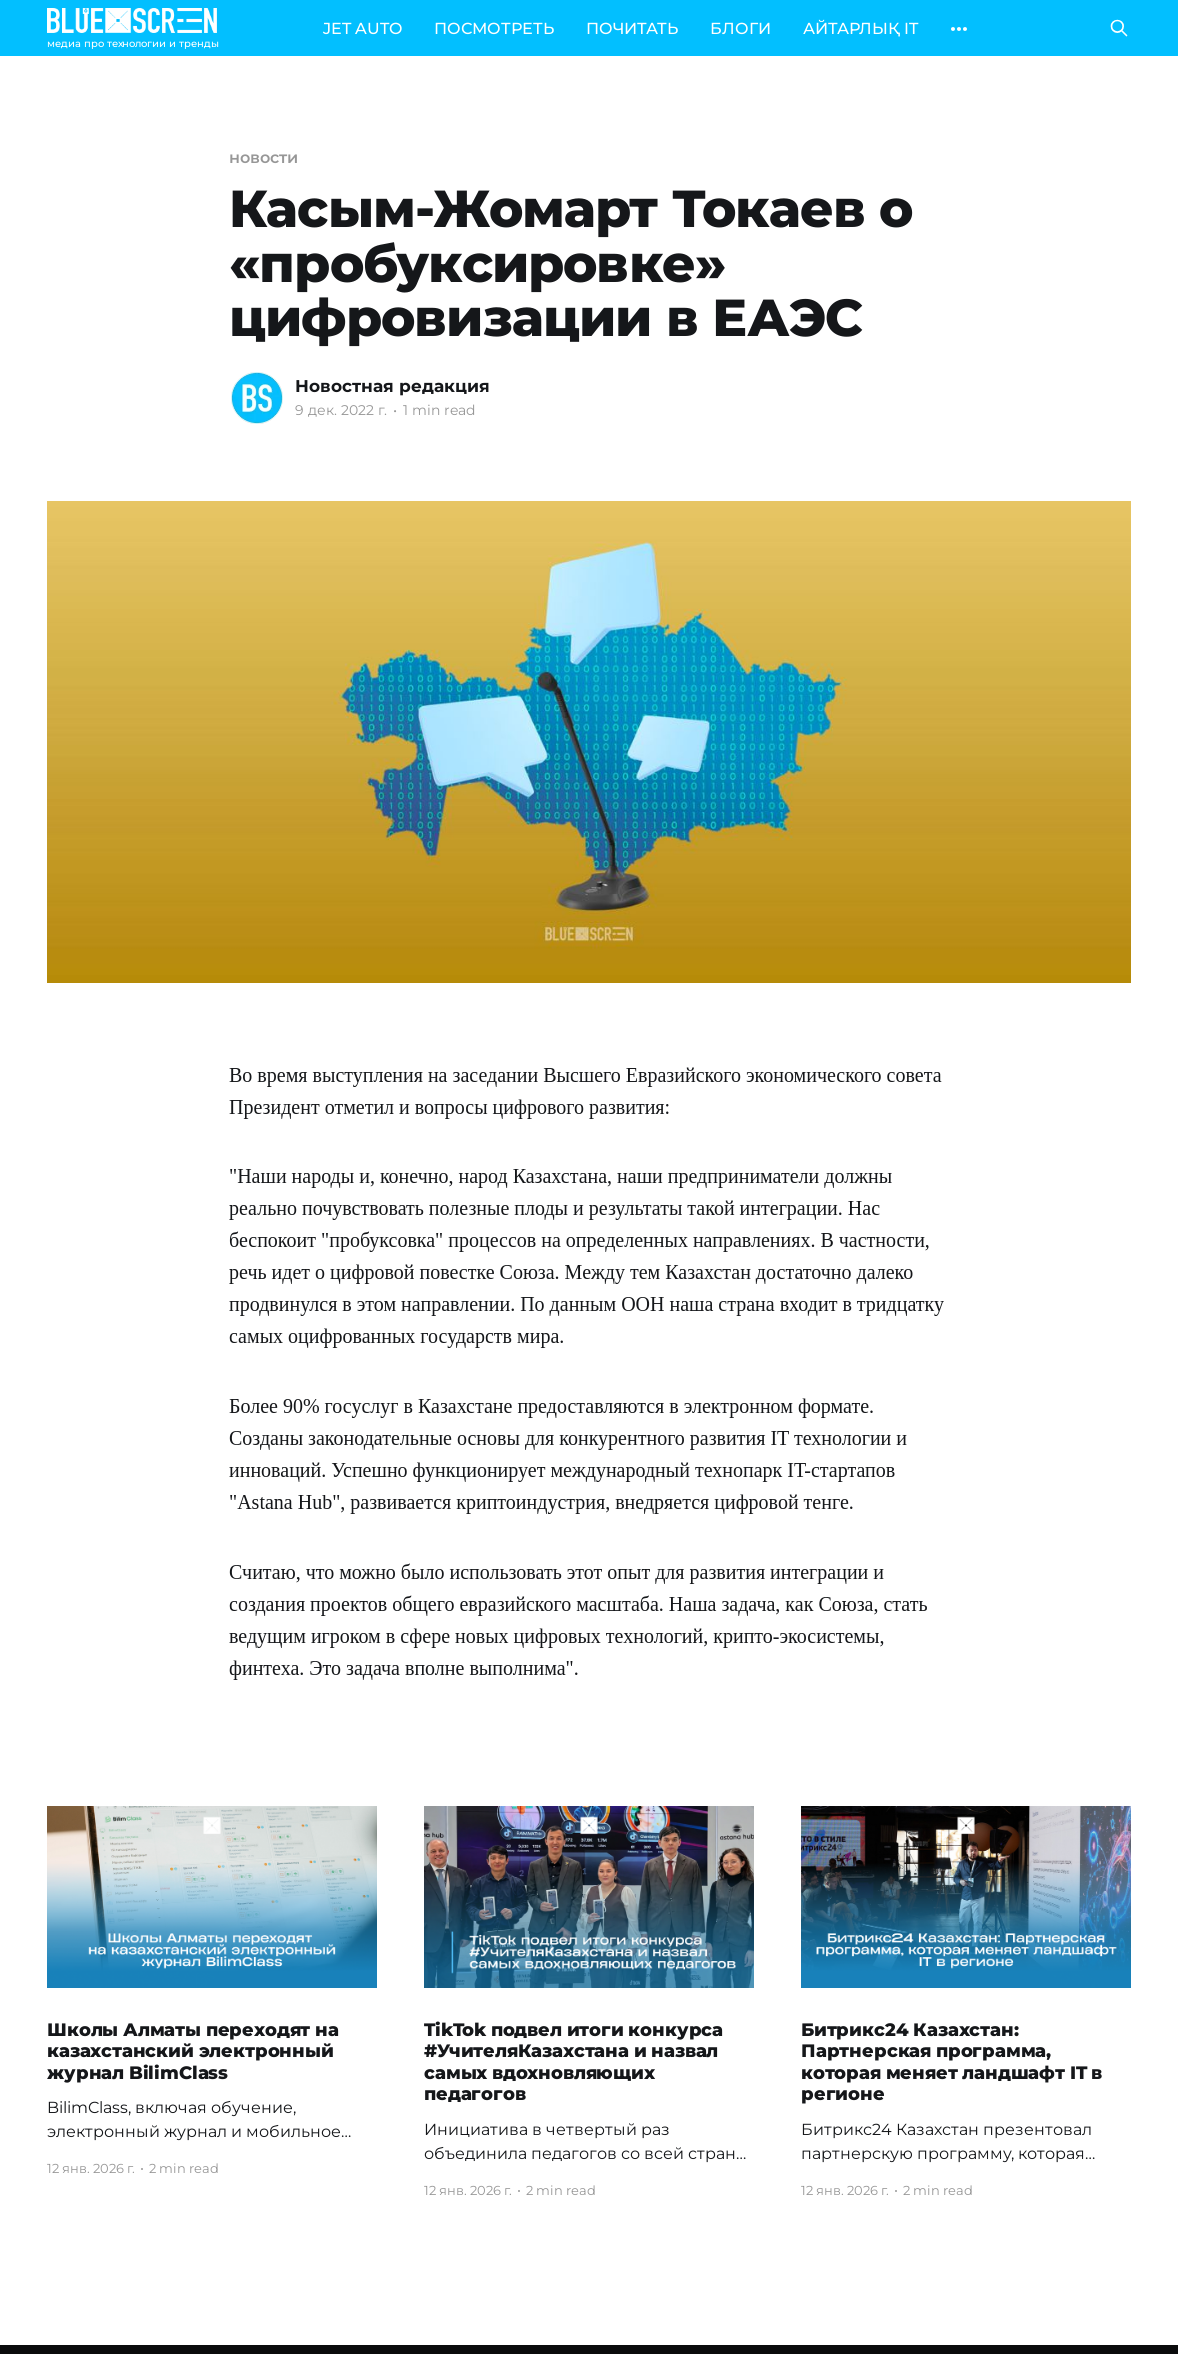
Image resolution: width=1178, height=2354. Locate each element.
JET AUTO (362, 28)
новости (263, 157)
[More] (959, 29)
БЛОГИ (740, 28)
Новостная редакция (392, 386)
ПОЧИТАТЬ (632, 28)
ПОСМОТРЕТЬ (494, 28)
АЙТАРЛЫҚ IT (860, 28)
